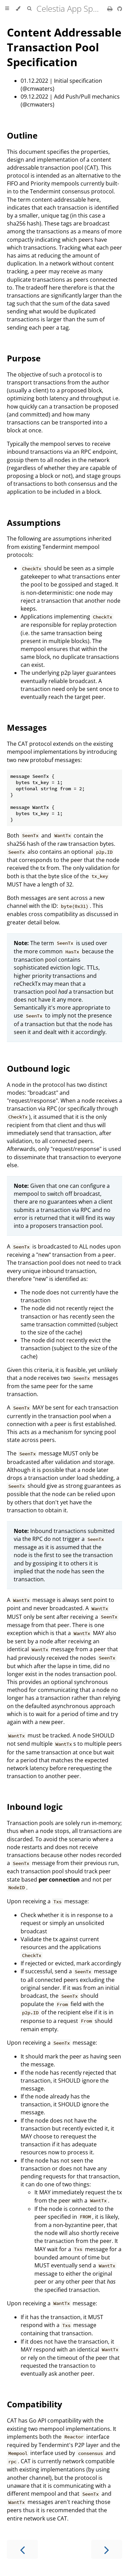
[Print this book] (111, 8)
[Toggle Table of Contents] (7, 8)
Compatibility (34, 2404)
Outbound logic (38, 1068)
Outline (22, 135)
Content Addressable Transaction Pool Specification (64, 47)
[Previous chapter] (22, 2549)
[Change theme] (18, 8)
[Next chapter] (106, 2549)
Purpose (24, 358)
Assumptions (34, 522)
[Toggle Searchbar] (29, 8)
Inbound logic (35, 1806)
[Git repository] (120, 8)
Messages (27, 727)
